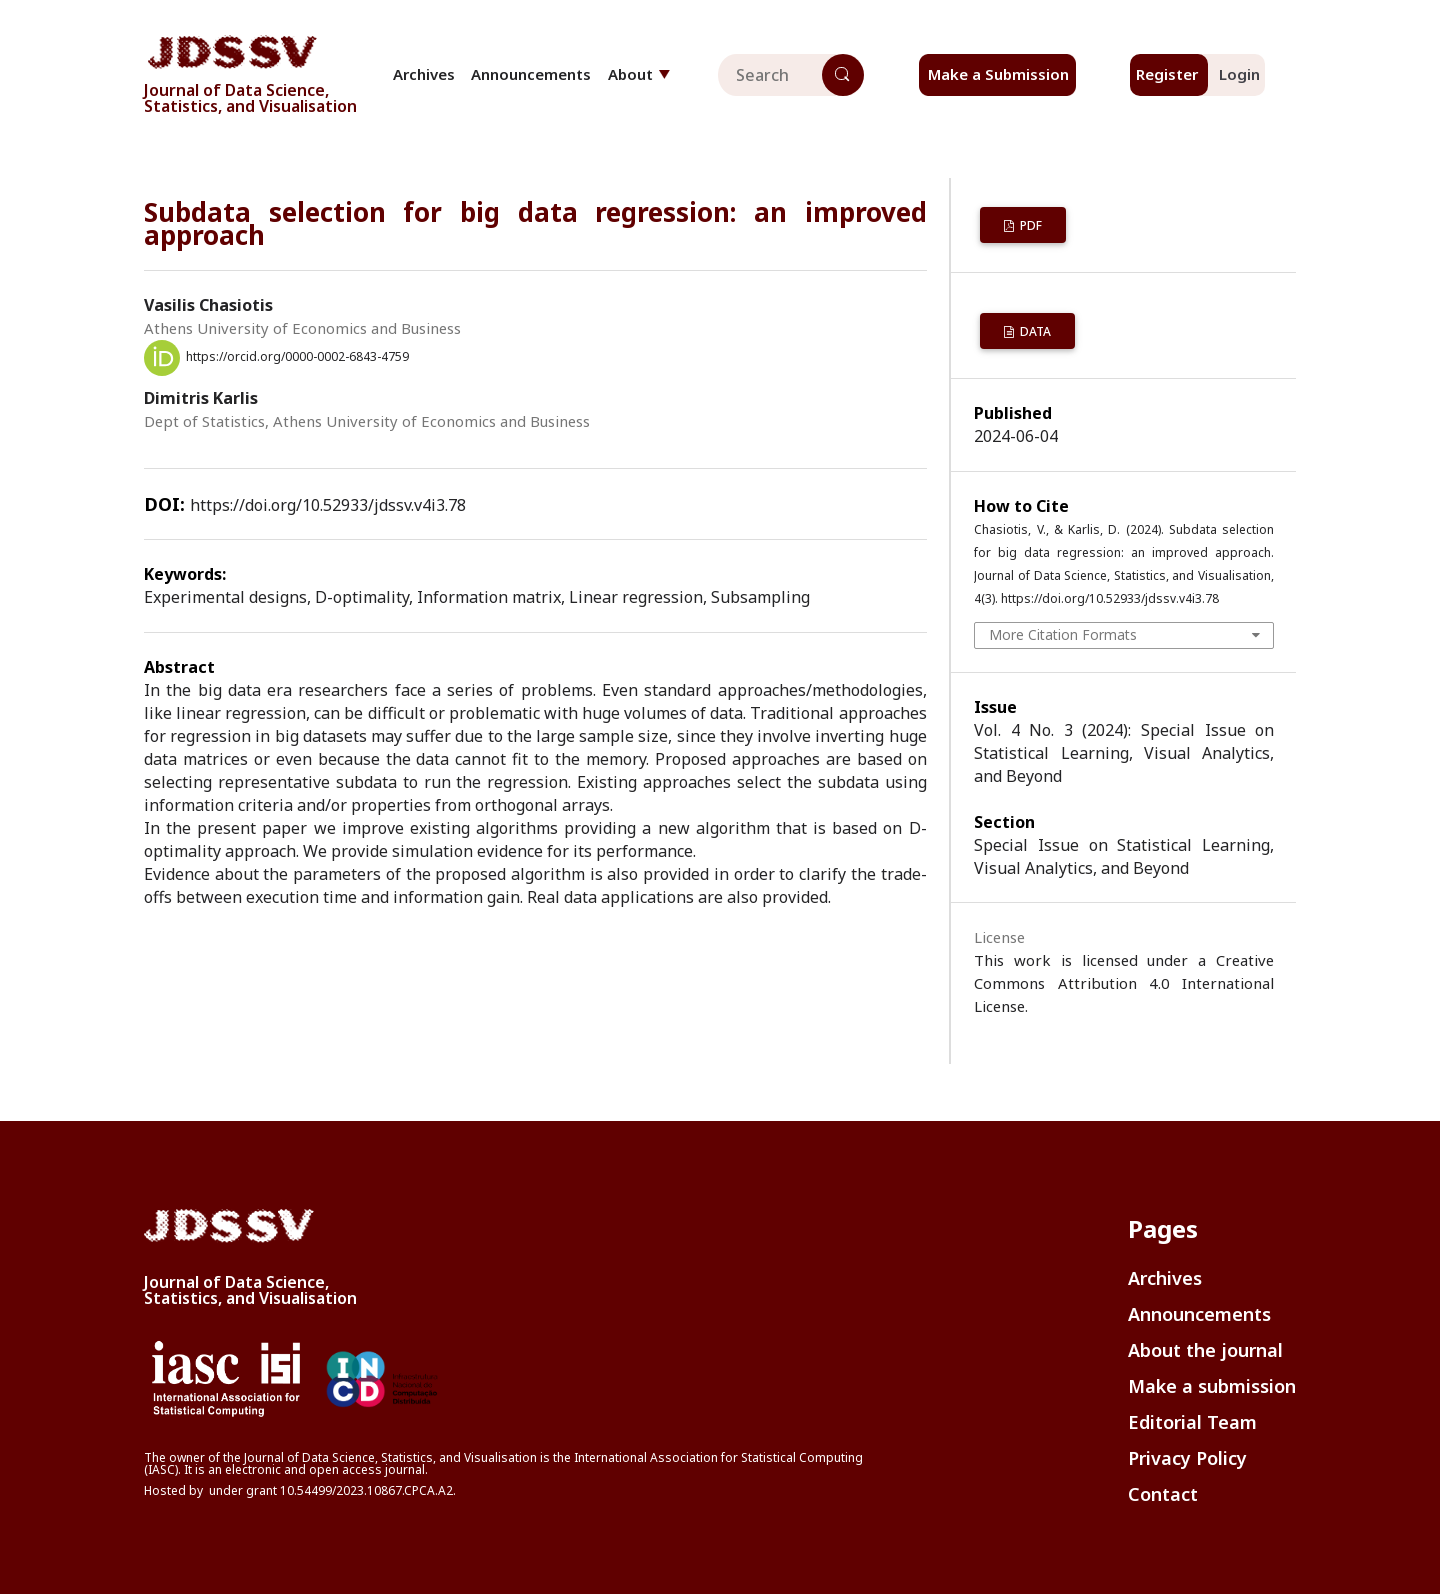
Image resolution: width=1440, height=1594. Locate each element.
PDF (1029, 225)
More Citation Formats (1063, 634)
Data (1034, 331)
